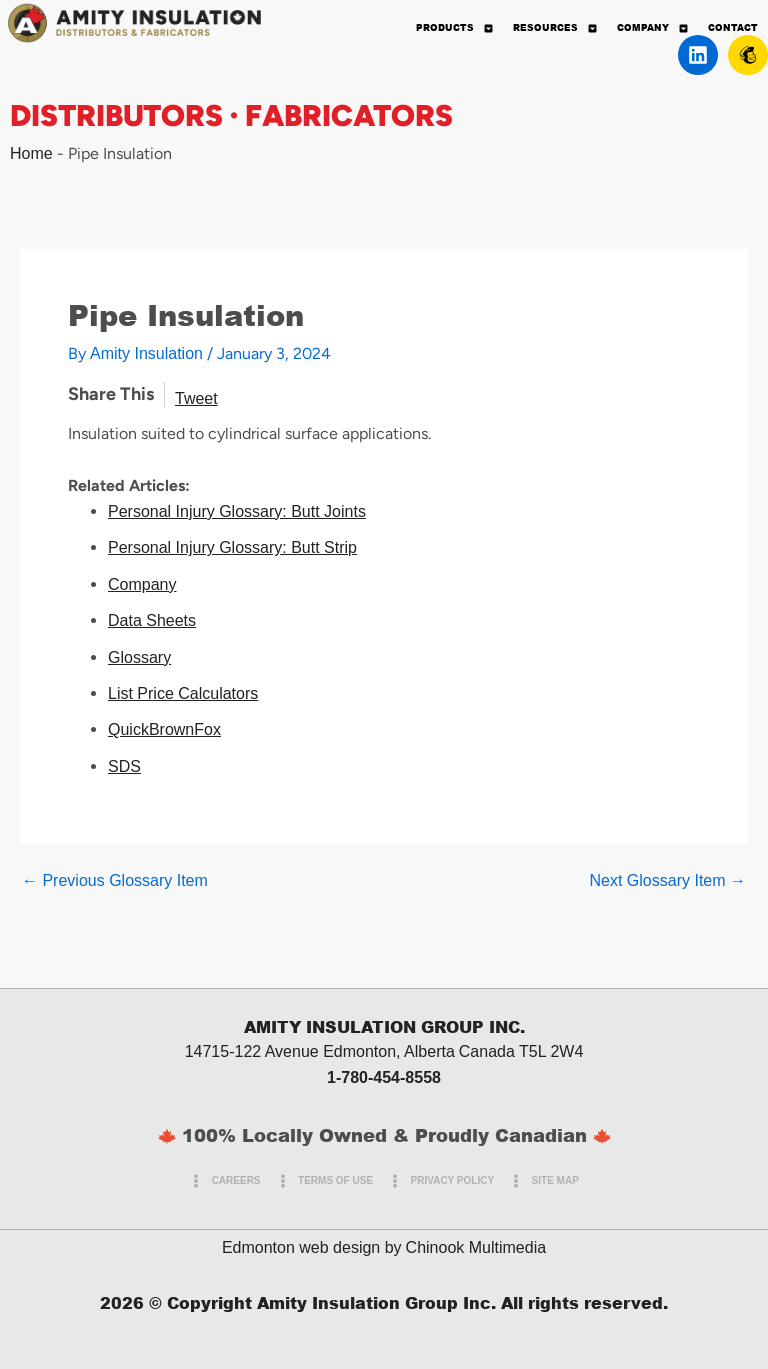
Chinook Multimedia (476, 1247)
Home (31, 153)
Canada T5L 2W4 (521, 1051)
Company (142, 584)
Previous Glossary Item (115, 881)
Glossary (139, 657)
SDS (124, 766)
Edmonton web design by (312, 1247)
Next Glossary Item (668, 881)
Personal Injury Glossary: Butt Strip (232, 547)
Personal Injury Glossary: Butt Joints (237, 511)
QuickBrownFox (164, 729)
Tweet (196, 398)
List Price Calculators (183, 693)
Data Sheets (152, 620)
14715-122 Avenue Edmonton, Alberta (320, 1051)
